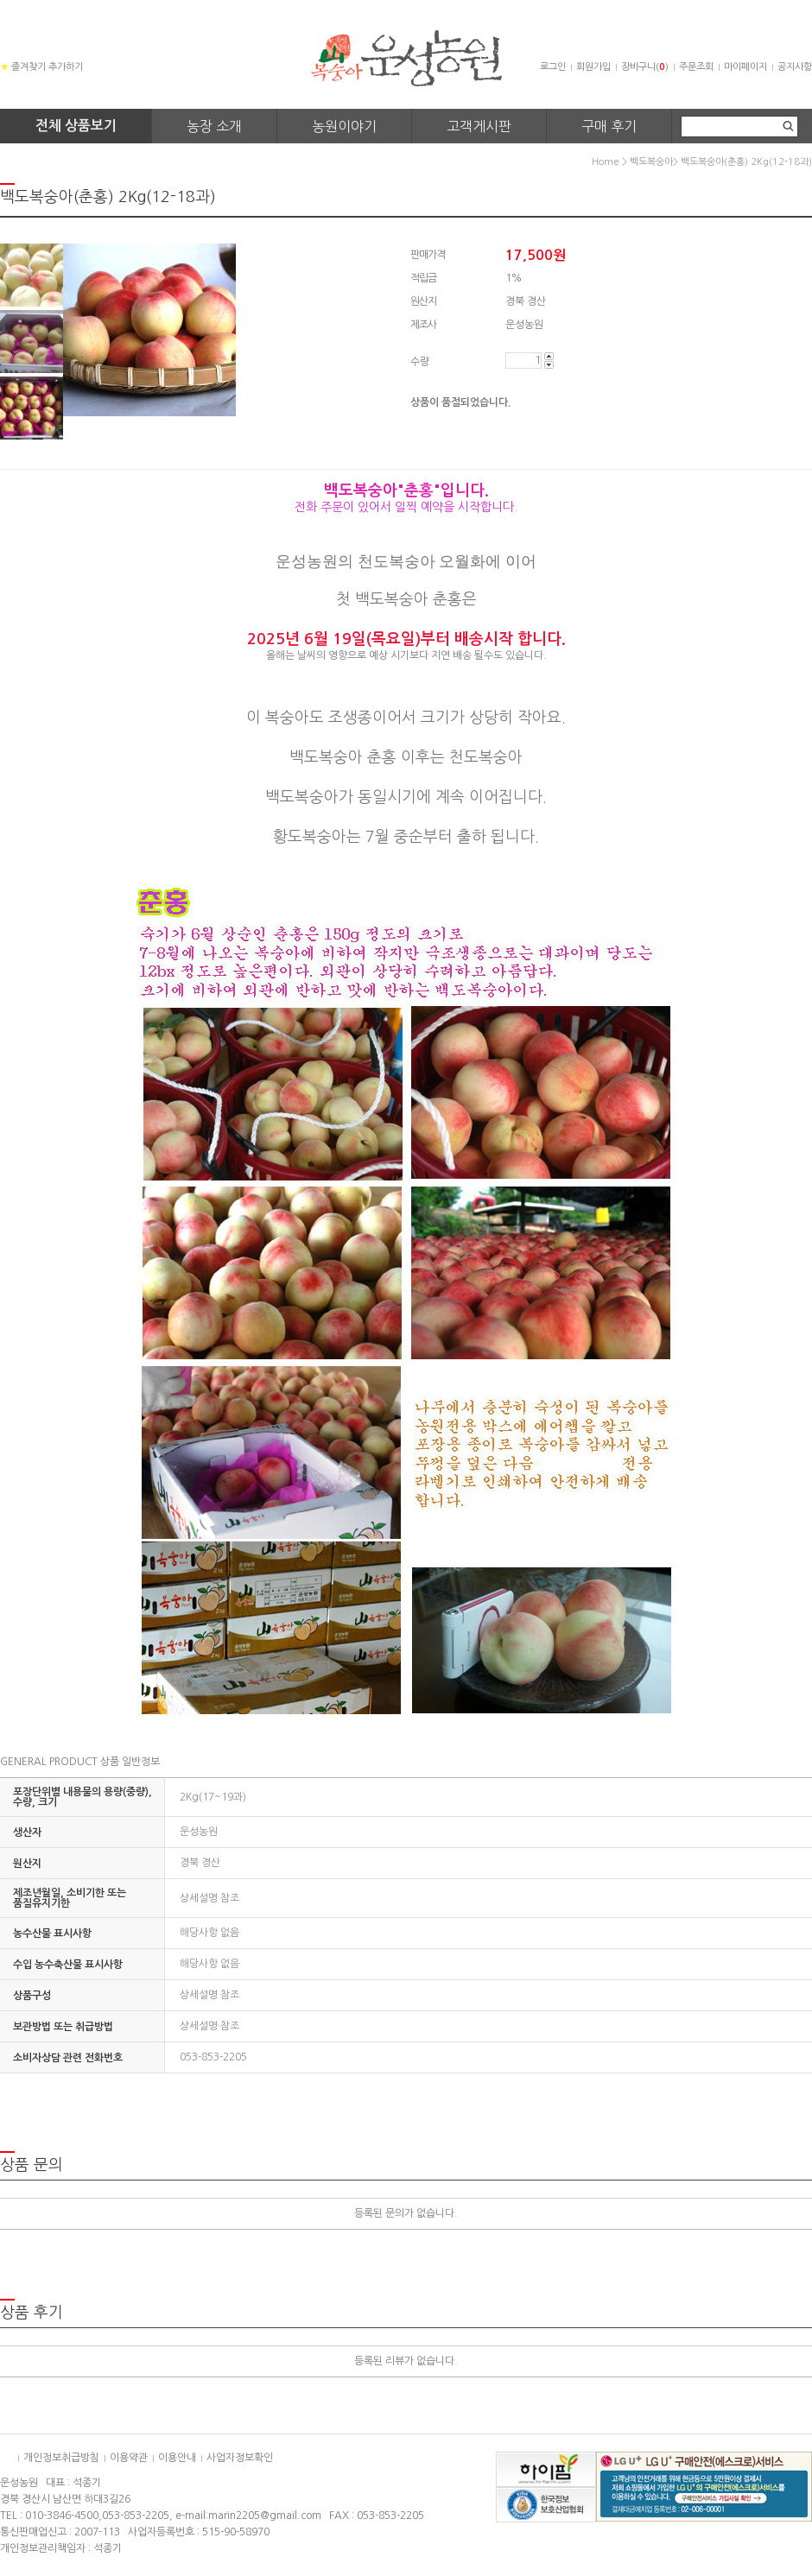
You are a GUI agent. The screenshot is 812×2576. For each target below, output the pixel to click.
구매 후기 (609, 126)
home (605, 162)
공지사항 (794, 67)
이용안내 (177, 2458)
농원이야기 (344, 126)
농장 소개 (214, 126)
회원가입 (593, 67)
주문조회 (696, 67)
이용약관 (129, 2458)
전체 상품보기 (76, 125)
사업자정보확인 (239, 2458)
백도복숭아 (651, 162)
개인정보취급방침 (61, 2458)
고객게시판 (479, 126)
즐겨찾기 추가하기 (41, 67)
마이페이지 (745, 67)
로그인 (553, 67)
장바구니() (645, 67)
